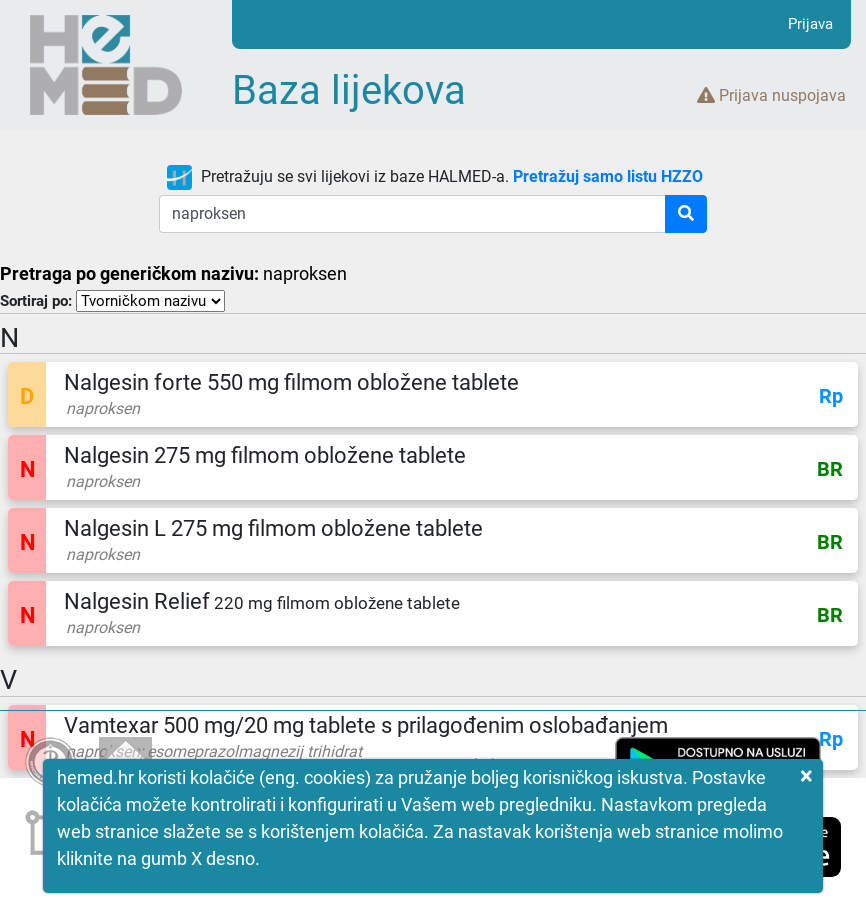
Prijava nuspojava (771, 95)
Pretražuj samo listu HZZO (608, 176)
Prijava (810, 24)
